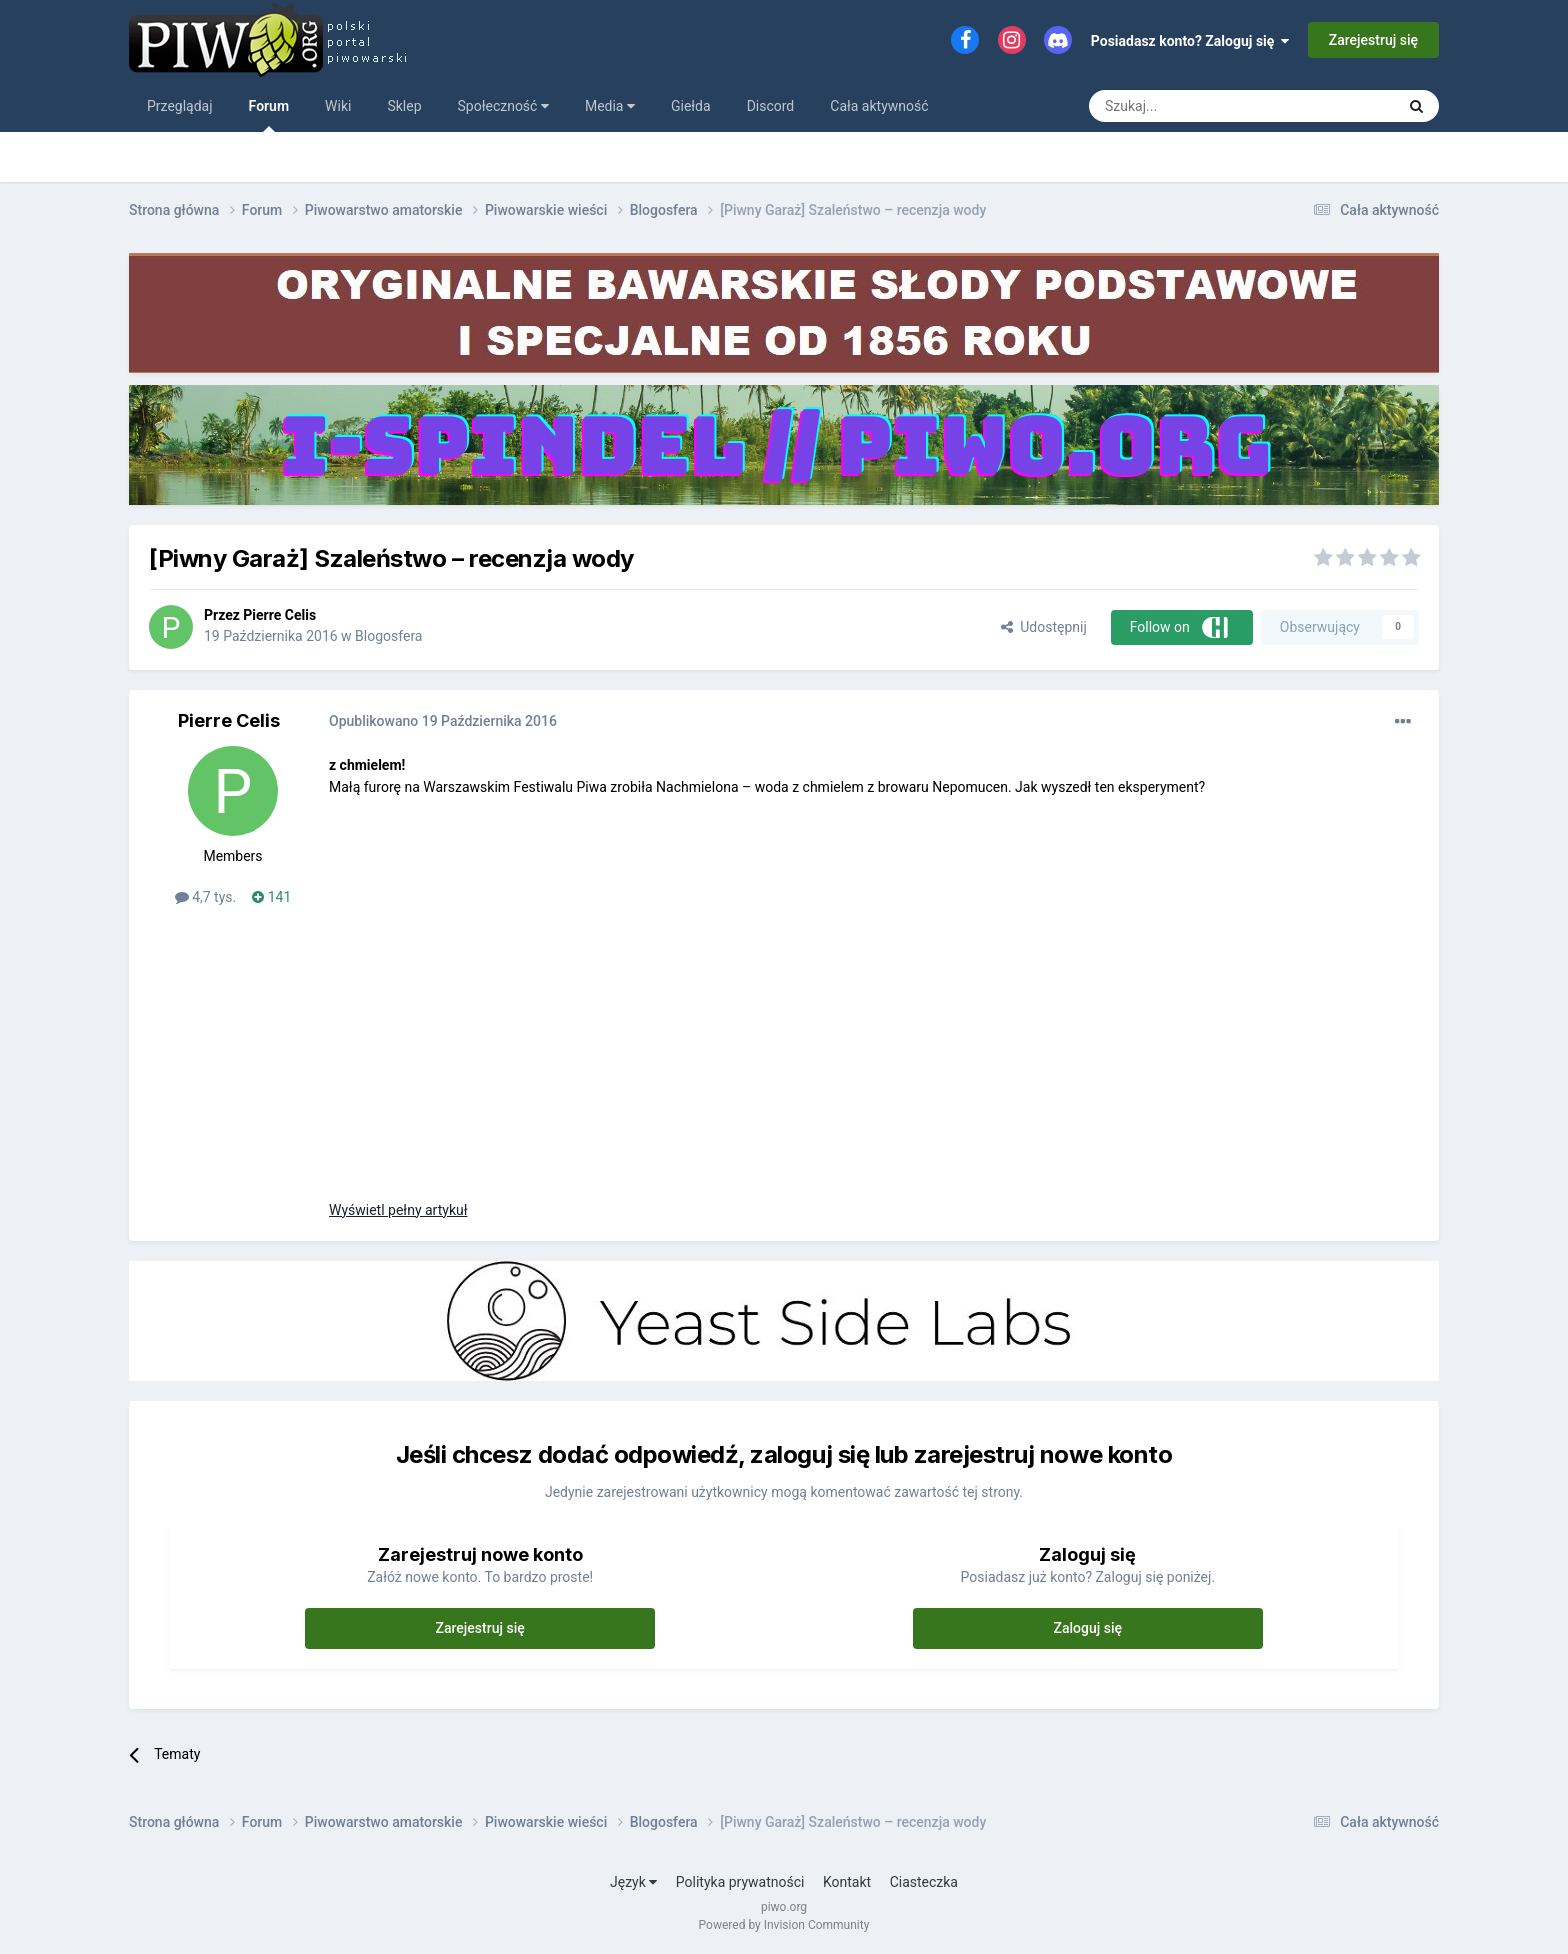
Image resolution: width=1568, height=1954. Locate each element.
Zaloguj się (1088, 1628)
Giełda (691, 106)
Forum (269, 115)
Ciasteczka (924, 1882)
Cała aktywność (879, 106)
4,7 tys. (206, 897)
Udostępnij (1043, 627)
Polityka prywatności (740, 1882)
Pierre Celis (279, 615)
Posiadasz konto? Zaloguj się (1190, 41)
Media (610, 106)
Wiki (338, 106)
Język (633, 1882)
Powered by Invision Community (784, 1925)
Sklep (404, 106)
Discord (771, 106)
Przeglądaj (180, 106)
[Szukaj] (1195, 106)
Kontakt (847, 1882)
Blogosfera (388, 636)
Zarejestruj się (1373, 40)
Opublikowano (443, 721)
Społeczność (503, 106)
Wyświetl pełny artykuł (398, 1210)
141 (271, 897)
